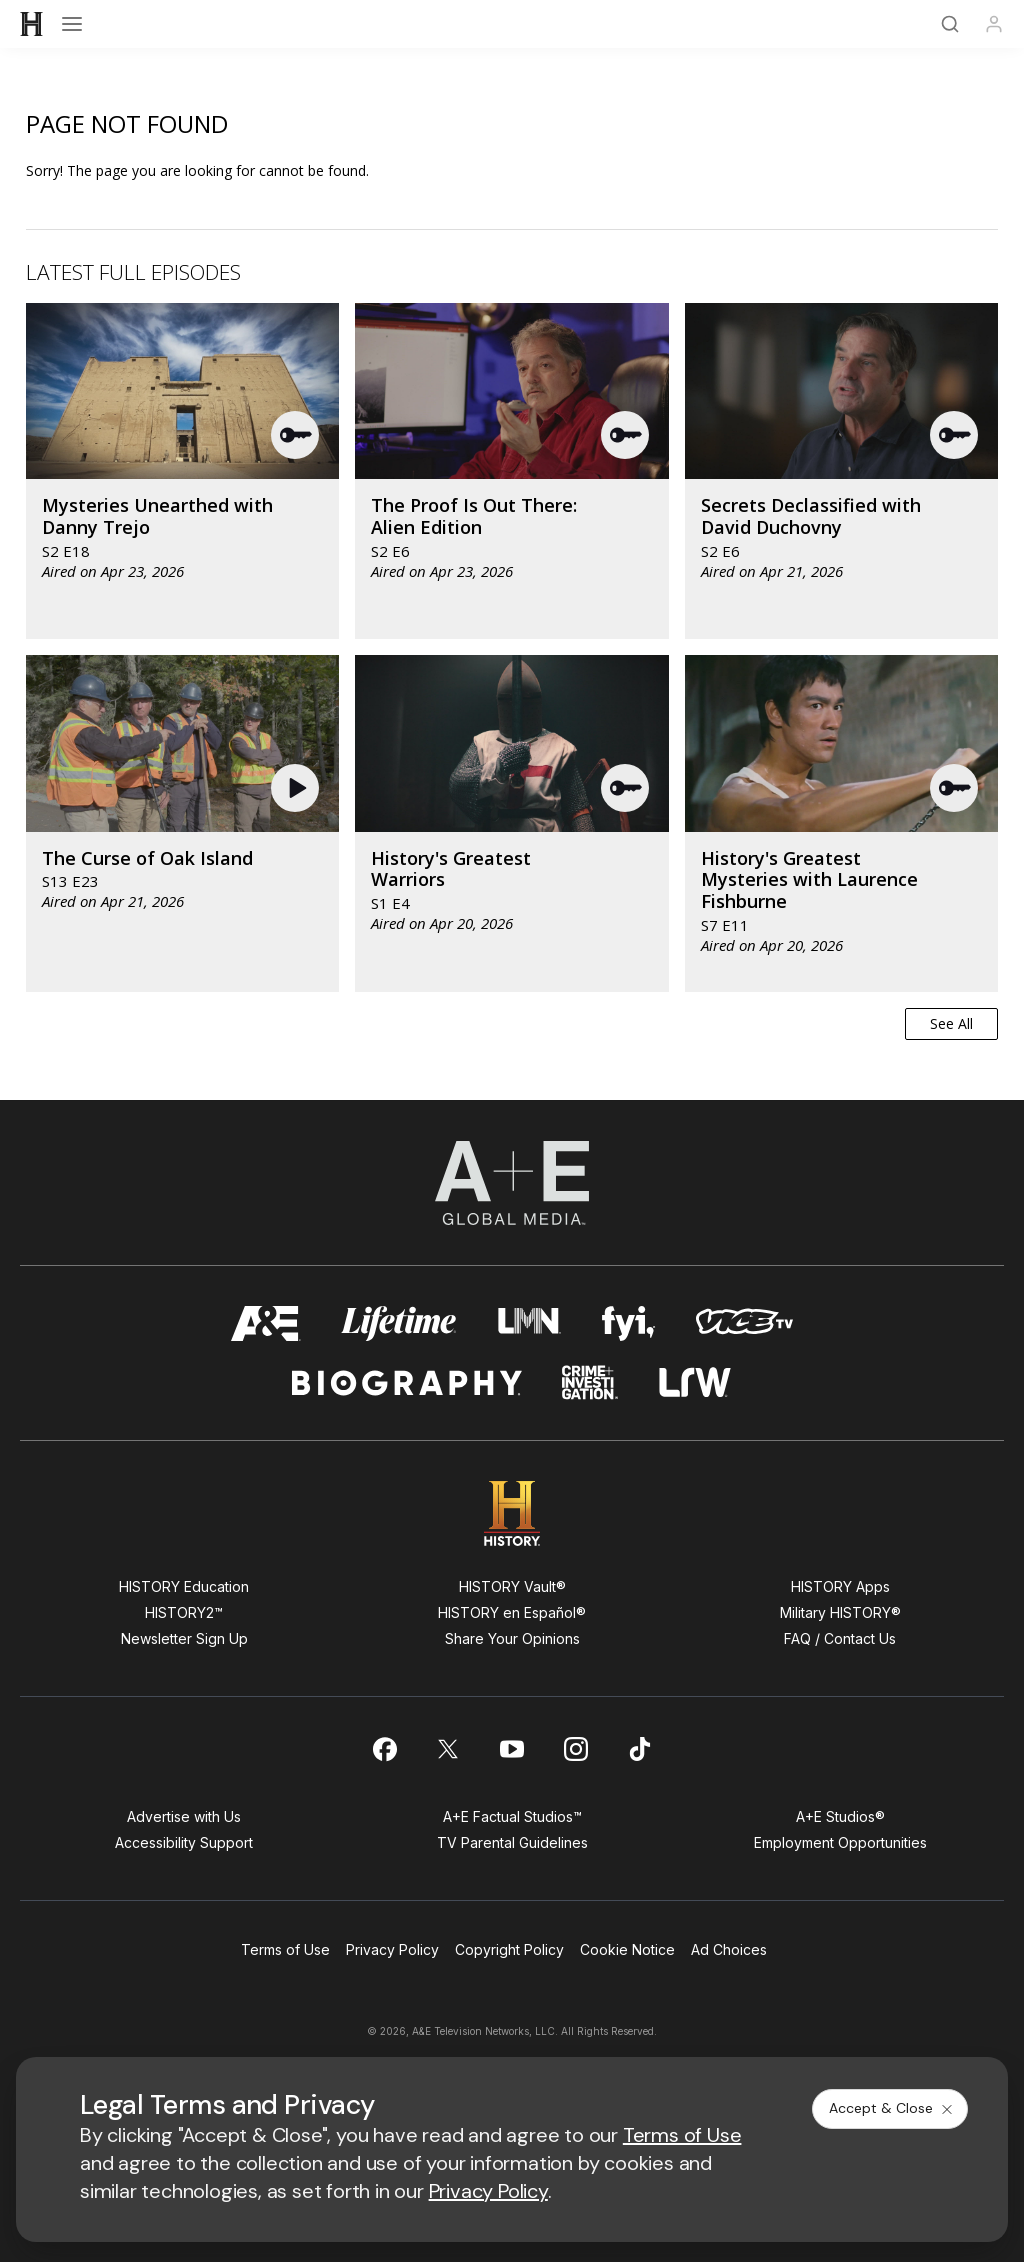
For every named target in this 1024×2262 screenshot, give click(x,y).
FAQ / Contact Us (840, 1638)
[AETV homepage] (266, 1323)
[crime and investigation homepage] (590, 1382)
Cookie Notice (627, 1949)
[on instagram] (576, 1749)
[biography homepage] (407, 1382)
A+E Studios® (840, 1816)
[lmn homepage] (529, 1323)
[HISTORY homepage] (512, 1513)
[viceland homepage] (744, 1323)
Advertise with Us (184, 1816)
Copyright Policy (509, 1949)
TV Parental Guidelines (512, 1842)
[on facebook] (384, 1749)
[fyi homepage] (629, 1323)
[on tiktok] (640, 1749)
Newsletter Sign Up (184, 1638)
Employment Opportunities (840, 1842)
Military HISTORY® (840, 1612)
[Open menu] (72, 24)
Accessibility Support (184, 1842)
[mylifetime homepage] (399, 1323)
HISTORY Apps (840, 1586)
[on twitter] (448, 1749)
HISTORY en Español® (512, 1612)
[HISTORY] (32, 24)
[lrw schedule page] (695, 1382)
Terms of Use (285, 1949)
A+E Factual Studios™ (512, 1816)
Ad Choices (729, 1949)
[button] (296, 435)
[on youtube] (512, 1749)
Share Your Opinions (512, 1638)
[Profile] (994, 24)
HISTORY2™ (184, 1612)
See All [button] (951, 1023)
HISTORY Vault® (512, 1586)
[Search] (950, 24)
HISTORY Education (184, 1586)
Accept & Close (892, 2108)
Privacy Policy (392, 1949)
